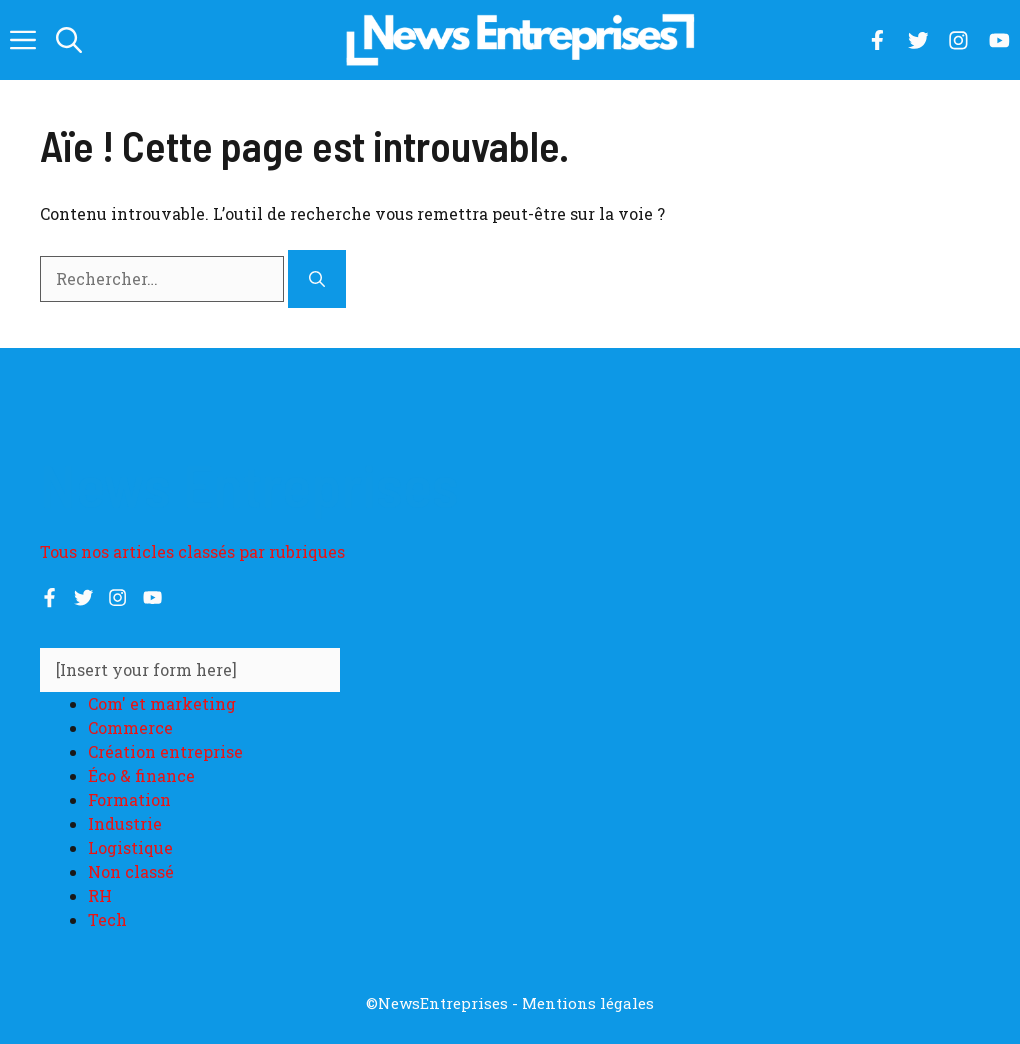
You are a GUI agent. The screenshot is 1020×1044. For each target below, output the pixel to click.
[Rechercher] (317, 279)
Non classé (131, 871)
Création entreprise (165, 751)
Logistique (130, 847)
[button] (69, 40)
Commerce (130, 727)
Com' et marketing (162, 703)
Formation (129, 799)
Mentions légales (588, 1003)
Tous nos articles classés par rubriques (192, 551)
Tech (107, 919)
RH (100, 895)
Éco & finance (141, 775)
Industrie (125, 823)
